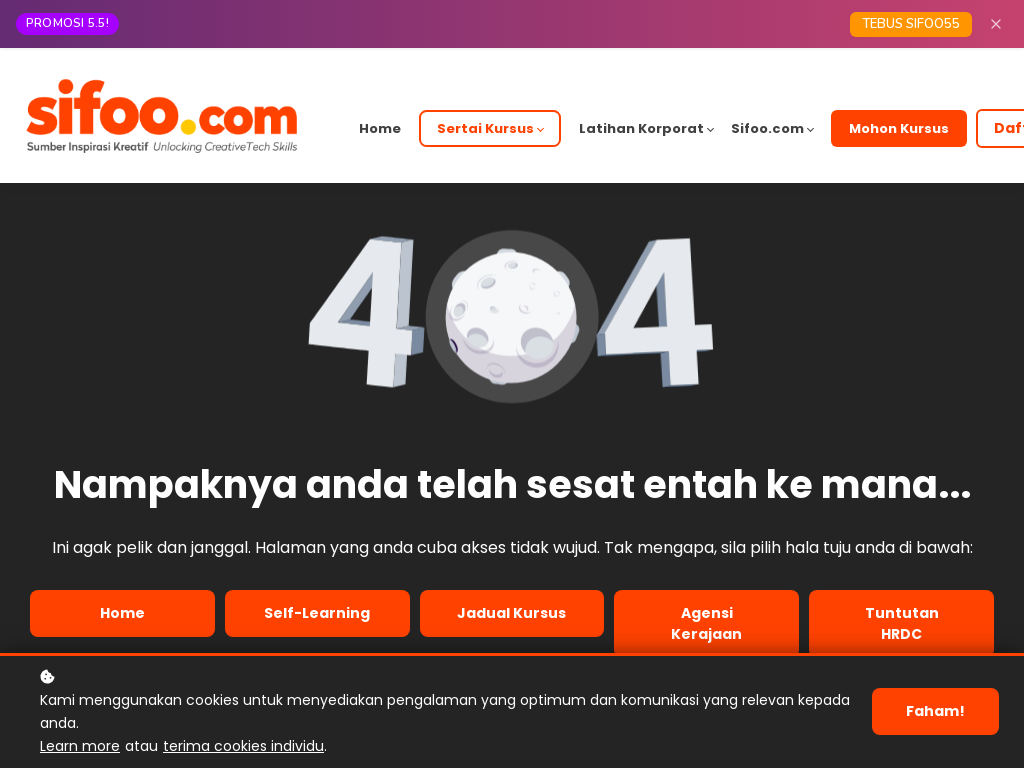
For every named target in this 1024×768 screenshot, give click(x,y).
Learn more (80, 746)
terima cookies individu (243, 746)
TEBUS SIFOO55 (911, 24)
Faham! (935, 711)
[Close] (996, 24)
